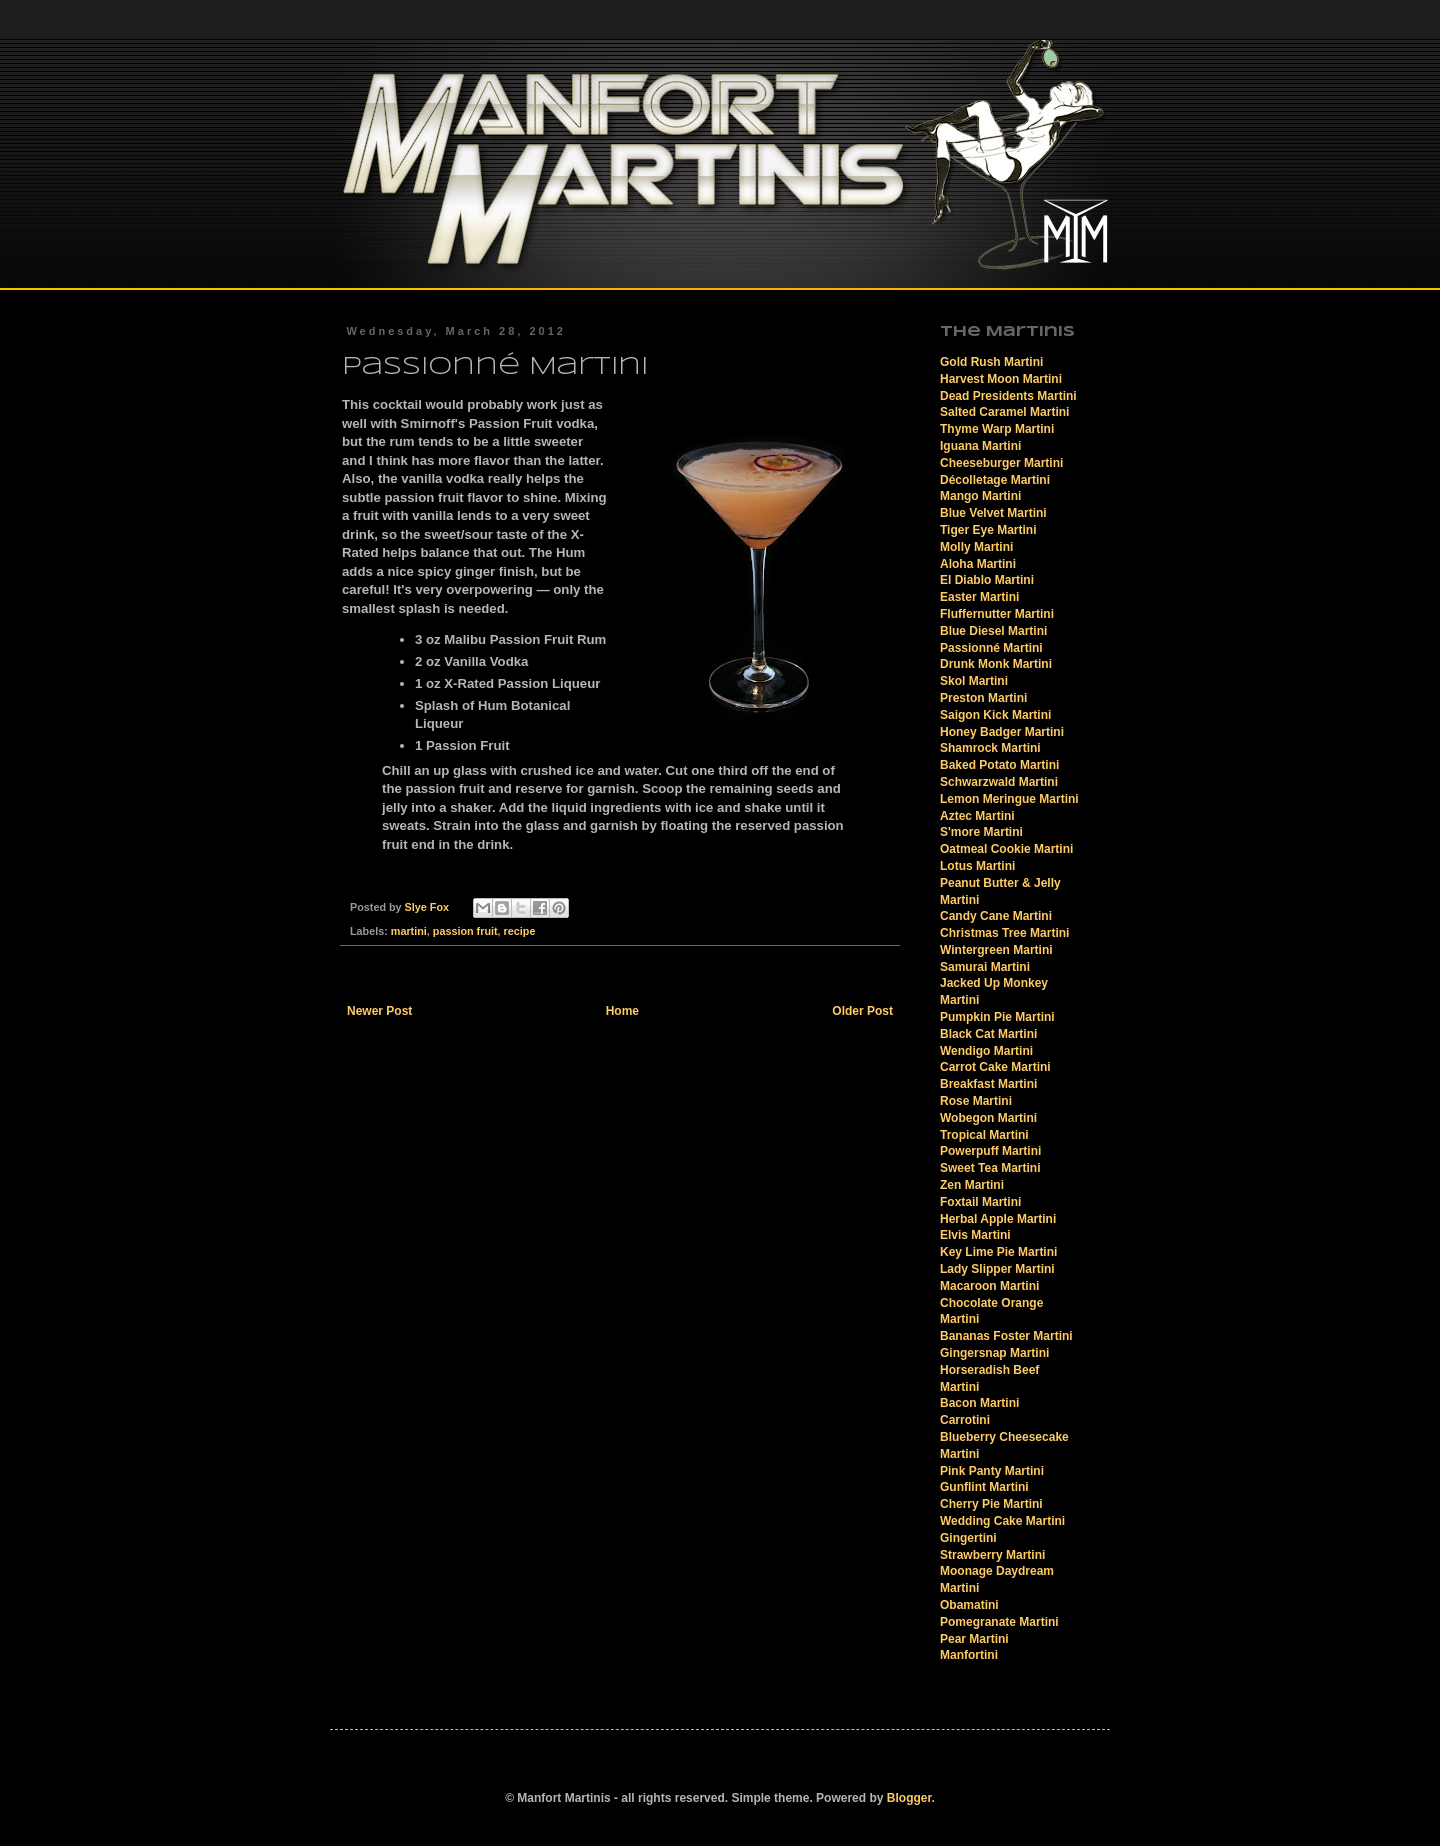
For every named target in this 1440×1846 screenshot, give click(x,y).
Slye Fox (428, 907)
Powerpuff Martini (990, 1151)
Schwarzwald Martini (999, 782)
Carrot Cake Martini (995, 1067)
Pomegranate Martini (999, 1622)
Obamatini (969, 1605)
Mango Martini (980, 496)
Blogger (909, 1798)
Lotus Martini (977, 866)
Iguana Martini (980, 446)
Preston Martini (983, 698)
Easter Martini (979, 597)
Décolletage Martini (995, 480)
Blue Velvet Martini (993, 513)
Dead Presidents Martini (1008, 396)
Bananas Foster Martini (1006, 1336)
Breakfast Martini (988, 1084)
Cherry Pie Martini (991, 1504)
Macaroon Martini (989, 1286)
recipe (520, 931)
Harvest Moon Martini (1001, 379)
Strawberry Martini (992, 1555)
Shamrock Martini (990, 748)
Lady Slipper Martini (997, 1269)
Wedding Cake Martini (1002, 1521)
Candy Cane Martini (996, 916)
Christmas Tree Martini (1004, 933)
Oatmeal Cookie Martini (1006, 849)
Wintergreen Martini (996, 950)
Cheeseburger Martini (1001, 463)
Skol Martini (974, 681)
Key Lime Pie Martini (998, 1252)
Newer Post (379, 1011)
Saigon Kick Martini (995, 715)
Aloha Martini (978, 564)
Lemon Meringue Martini (1009, 799)
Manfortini (969, 1655)
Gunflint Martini (984, 1487)
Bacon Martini (979, 1403)
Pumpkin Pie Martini (997, 1017)
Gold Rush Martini (991, 362)
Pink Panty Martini (992, 1471)
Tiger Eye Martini (988, 530)
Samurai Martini (985, 967)
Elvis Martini (975, 1235)
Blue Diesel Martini (993, 631)
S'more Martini (981, 832)
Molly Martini (976, 547)
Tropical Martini (984, 1135)
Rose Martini (976, 1101)
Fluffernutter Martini (997, 614)
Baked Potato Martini (999, 765)
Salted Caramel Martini (1004, 412)
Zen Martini (972, 1185)
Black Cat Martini (988, 1034)
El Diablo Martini (987, 580)
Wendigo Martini (986, 1051)
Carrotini (965, 1420)
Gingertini (968, 1538)
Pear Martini (974, 1639)
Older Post (862, 1011)
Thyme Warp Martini (997, 429)
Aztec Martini (977, 816)
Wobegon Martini (988, 1118)
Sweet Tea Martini (990, 1168)
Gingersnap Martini (994, 1353)
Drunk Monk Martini (996, 664)
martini (409, 931)
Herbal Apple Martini (998, 1219)
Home (622, 1011)
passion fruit (465, 931)
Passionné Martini (991, 648)
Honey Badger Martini (1002, 732)
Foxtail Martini (980, 1202)
